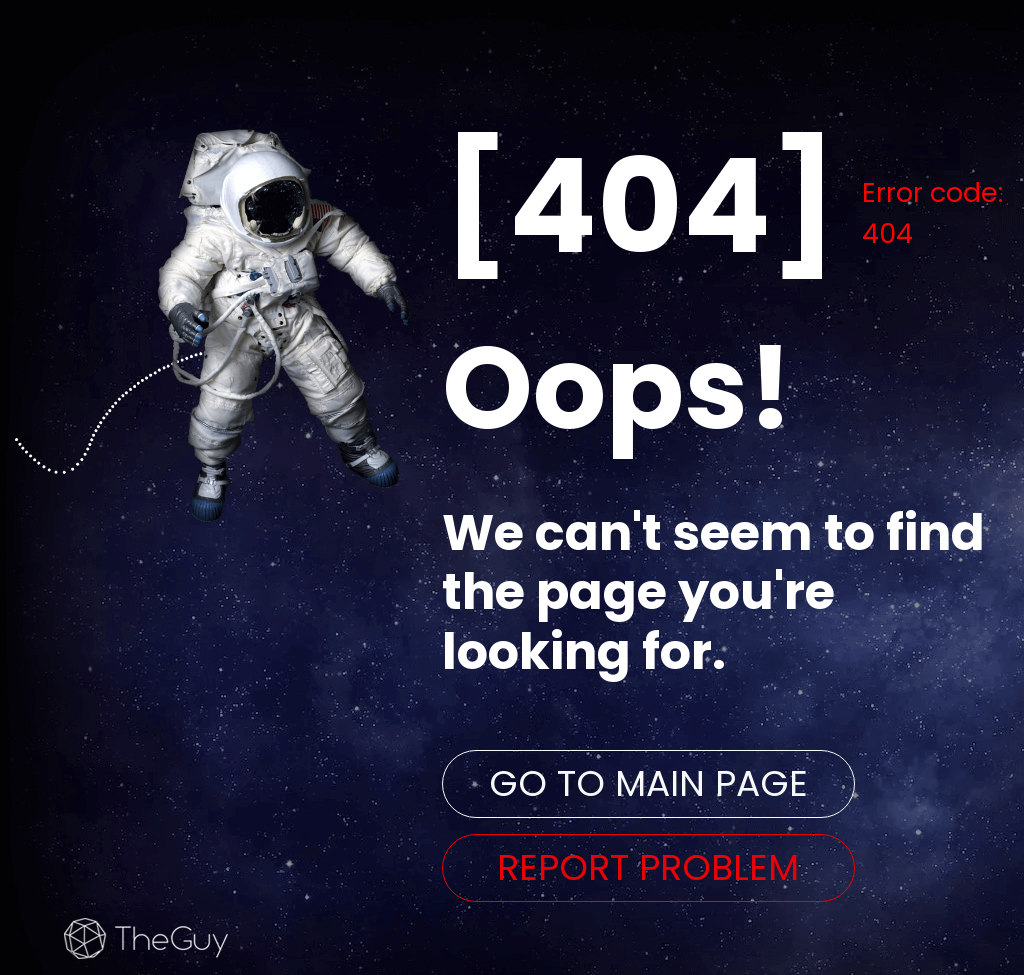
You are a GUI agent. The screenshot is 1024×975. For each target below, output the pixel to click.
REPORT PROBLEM (648, 867)
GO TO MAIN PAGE (648, 783)
